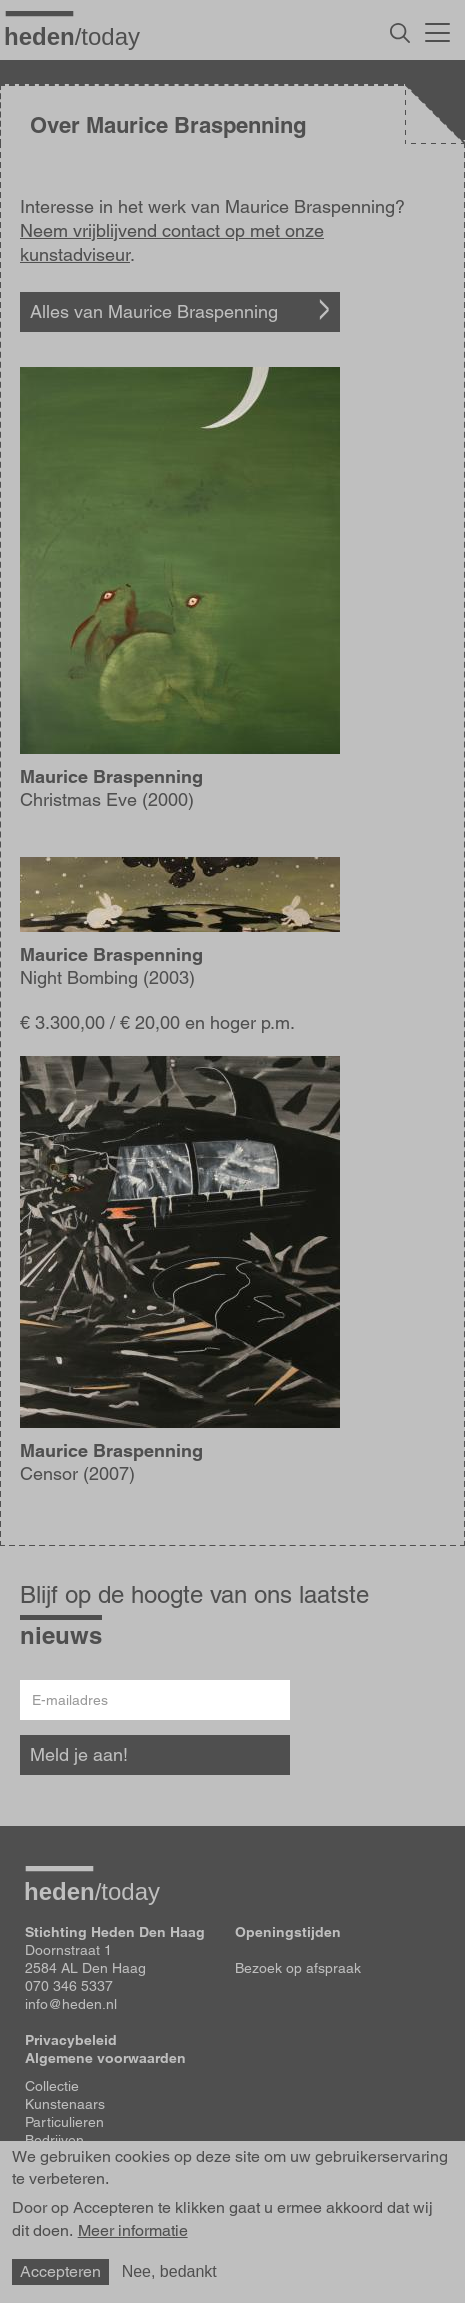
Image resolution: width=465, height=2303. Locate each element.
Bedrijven (54, 2140)
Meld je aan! (79, 1754)
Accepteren (60, 2274)
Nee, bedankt (169, 2274)
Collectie (52, 2086)
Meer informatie (133, 2235)
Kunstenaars (65, 2104)
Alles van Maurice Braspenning (154, 311)
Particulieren (64, 2122)
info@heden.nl (71, 2004)
